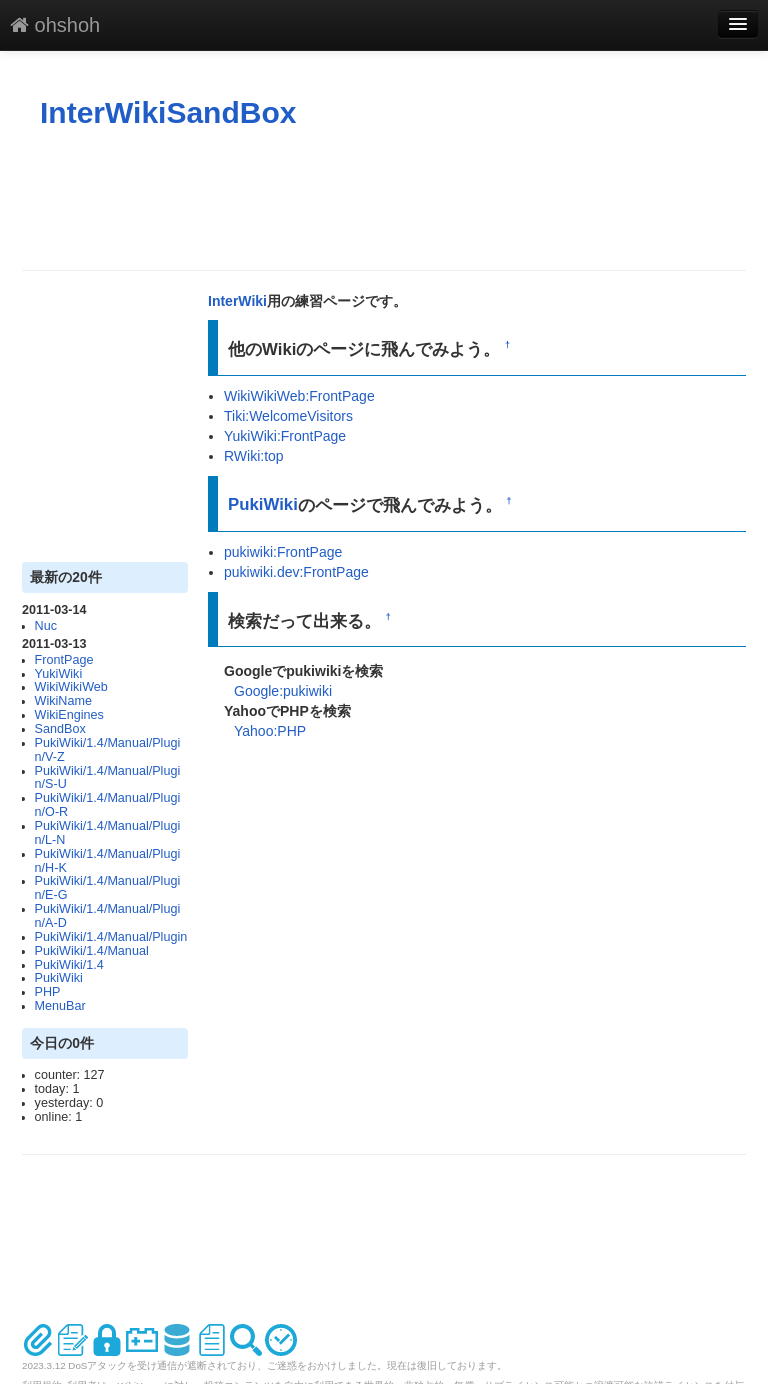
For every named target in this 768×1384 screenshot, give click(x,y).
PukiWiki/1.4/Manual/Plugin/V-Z (108, 750)
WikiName (63, 701)
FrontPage (64, 660)
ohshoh (55, 25)
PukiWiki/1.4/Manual (92, 951)
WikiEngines (69, 715)
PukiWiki (59, 978)
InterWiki (237, 301)
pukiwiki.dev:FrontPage (296, 572)
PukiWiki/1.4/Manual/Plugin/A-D (108, 916)
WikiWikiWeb (71, 687)
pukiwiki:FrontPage (283, 552)
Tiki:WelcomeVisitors (288, 416)
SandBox (60, 729)
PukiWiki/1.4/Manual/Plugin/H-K (108, 861)
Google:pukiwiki (283, 691)
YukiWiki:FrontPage (285, 436)
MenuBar (60, 1006)
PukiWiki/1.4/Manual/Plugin (111, 937)
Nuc (46, 626)
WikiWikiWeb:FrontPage (299, 396)
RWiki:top (254, 456)
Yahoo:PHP (270, 731)
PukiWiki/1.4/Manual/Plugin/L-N (108, 833)
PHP (48, 992)
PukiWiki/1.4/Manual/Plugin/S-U (108, 778)
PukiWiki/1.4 (69, 965)
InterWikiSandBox (168, 112)
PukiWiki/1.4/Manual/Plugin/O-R (108, 805)
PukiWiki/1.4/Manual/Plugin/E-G (108, 888)
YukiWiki (59, 674)
